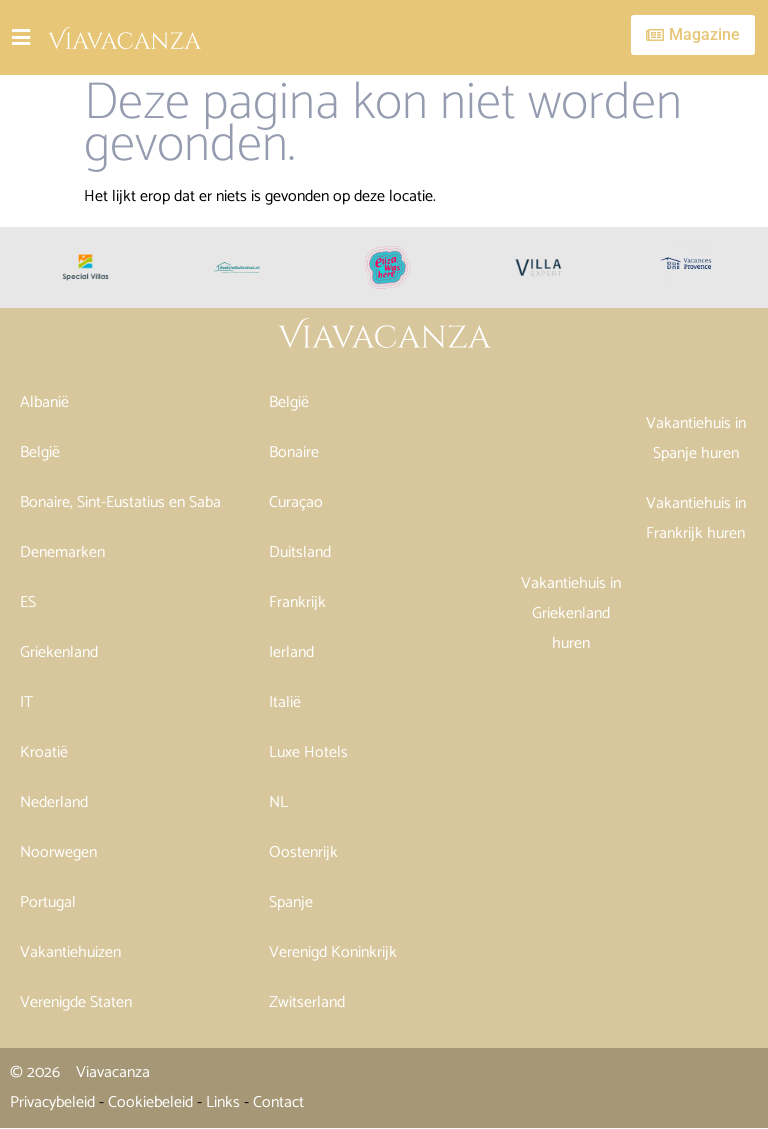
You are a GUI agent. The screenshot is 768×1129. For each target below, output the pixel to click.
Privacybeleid (52, 1102)
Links (223, 1102)
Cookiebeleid (150, 1102)
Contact (278, 1102)
